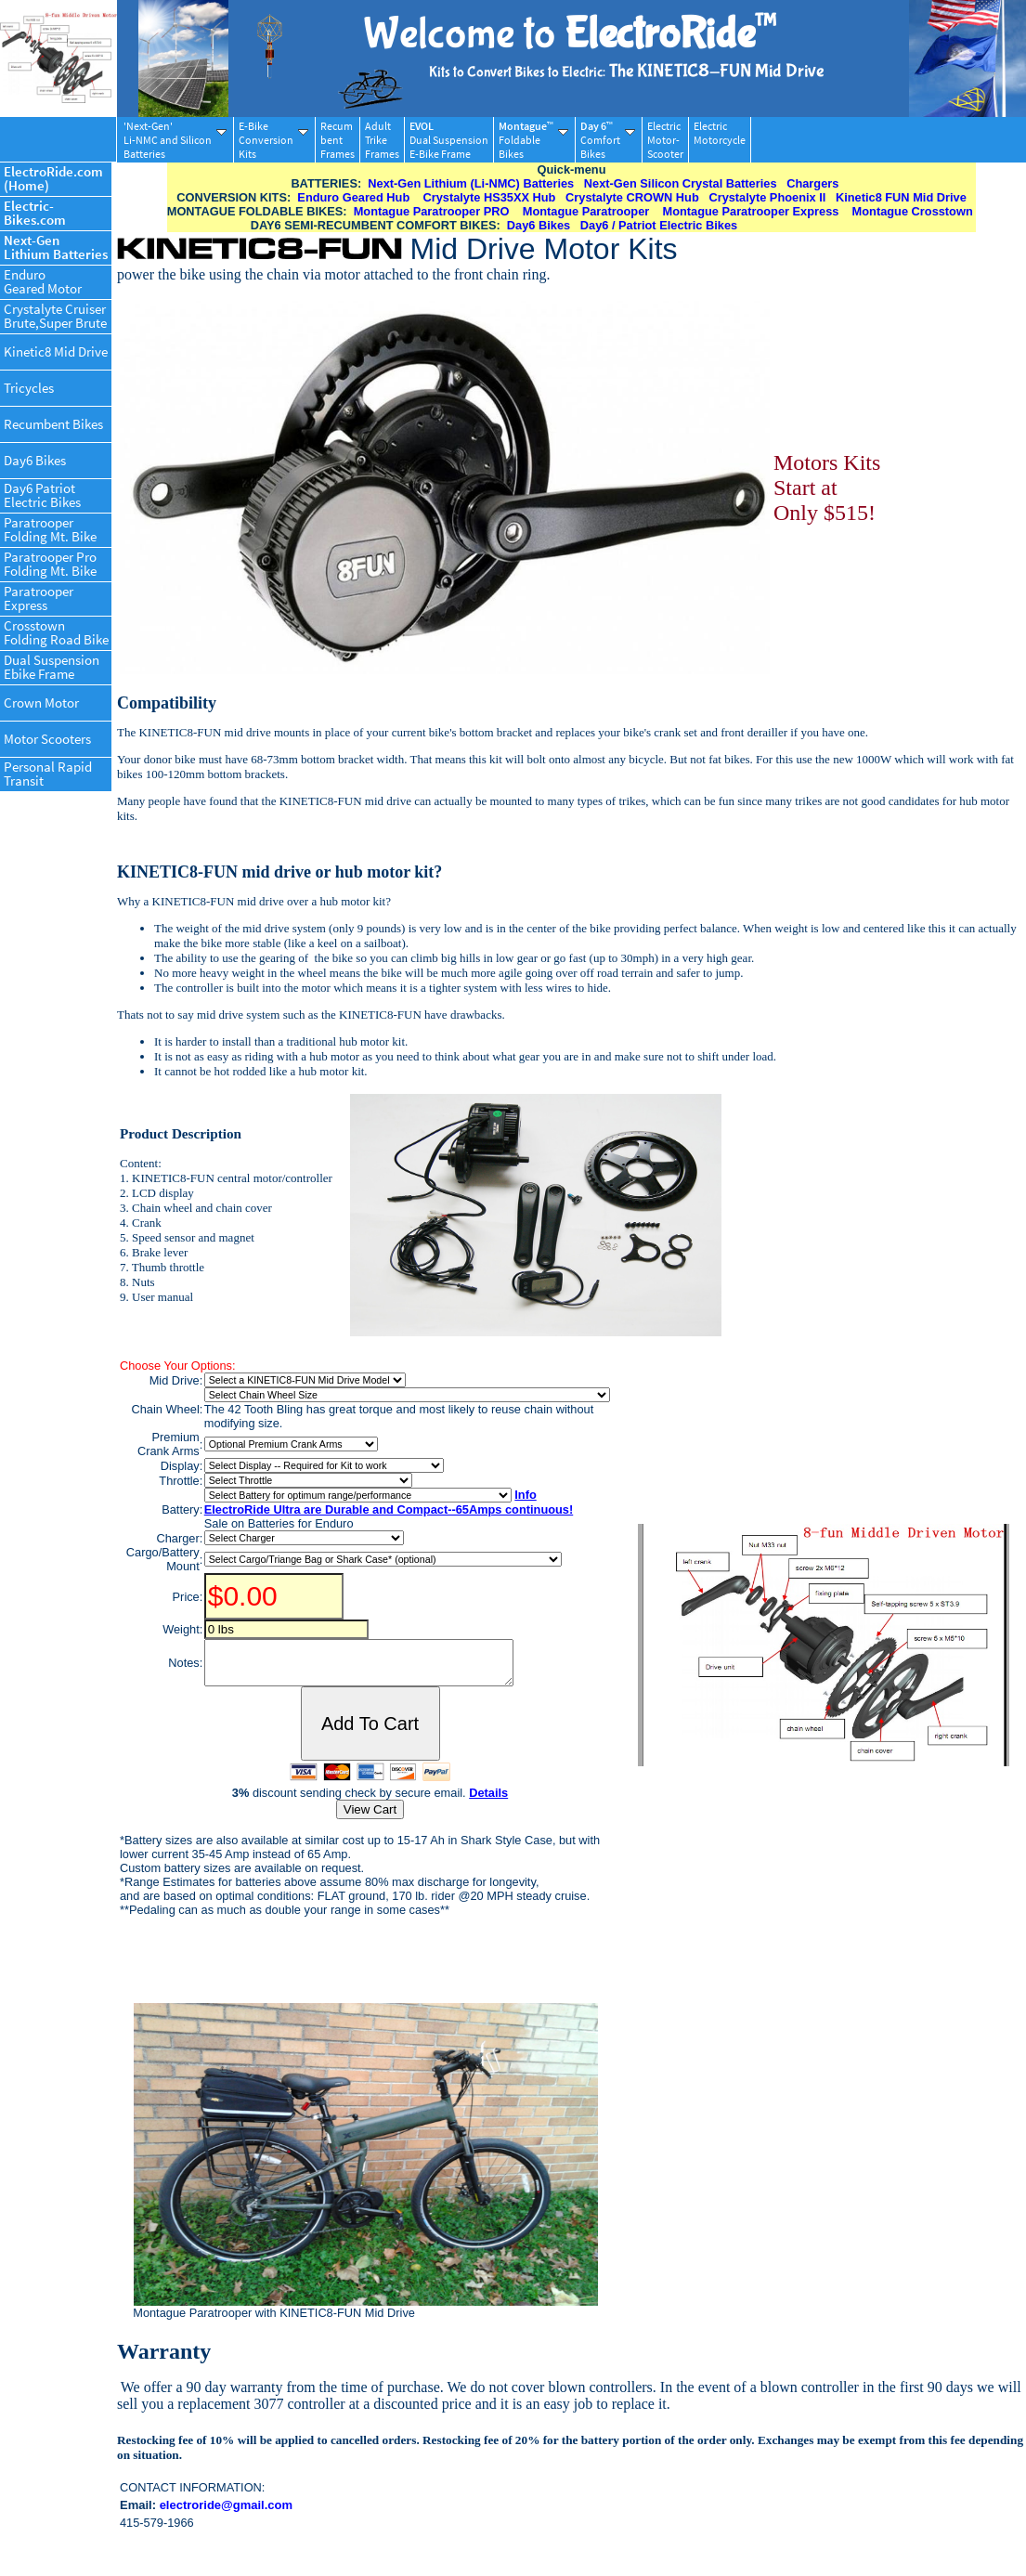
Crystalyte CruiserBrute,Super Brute (55, 316)
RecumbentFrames (337, 140)
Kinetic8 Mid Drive (56, 351)
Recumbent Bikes (53, 424)
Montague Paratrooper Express (751, 211)
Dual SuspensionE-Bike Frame (448, 140)
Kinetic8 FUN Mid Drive (901, 197)
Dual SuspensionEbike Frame (51, 667)
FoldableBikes (533, 140)
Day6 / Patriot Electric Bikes (658, 225)
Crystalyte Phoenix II (766, 197)
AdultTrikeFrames (382, 140)
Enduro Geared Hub (353, 197)
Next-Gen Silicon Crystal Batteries (680, 183)
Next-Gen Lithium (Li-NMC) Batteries (471, 183)
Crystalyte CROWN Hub (632, 197)
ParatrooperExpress (38, 598)
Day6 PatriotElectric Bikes (42, 495)
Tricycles (29, 388)
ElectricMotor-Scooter (665, 140)
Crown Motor (41, 702)
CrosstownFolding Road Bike (56, 632)
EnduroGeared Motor (43, 281)
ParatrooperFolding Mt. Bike (50, 529)
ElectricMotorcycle (720, 140)
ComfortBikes (607, 140)
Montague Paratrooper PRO (432, 211)
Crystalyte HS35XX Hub (488, 197)
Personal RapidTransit (48, 773)
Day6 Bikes (35, 460)
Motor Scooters (47, 739)
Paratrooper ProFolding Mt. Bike (50, 563)
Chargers (812, 183)
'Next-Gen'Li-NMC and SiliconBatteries (175, 140)
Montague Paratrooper (586, 211)
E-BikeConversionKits (273, 140)
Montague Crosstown (912, 211)
